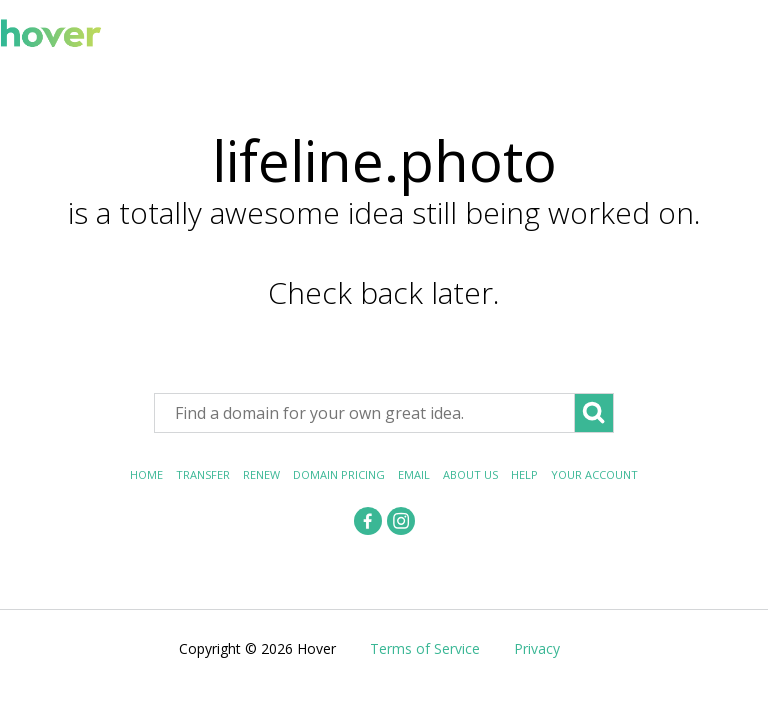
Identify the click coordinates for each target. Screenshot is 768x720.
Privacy (537, 648)
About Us (470, 474)
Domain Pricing (339, 474)
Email (414, 474)
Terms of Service (425, 648)
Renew (261, 474)
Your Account (594, 474)
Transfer (203, 474)
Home (146, 474)
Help (524, 474)
